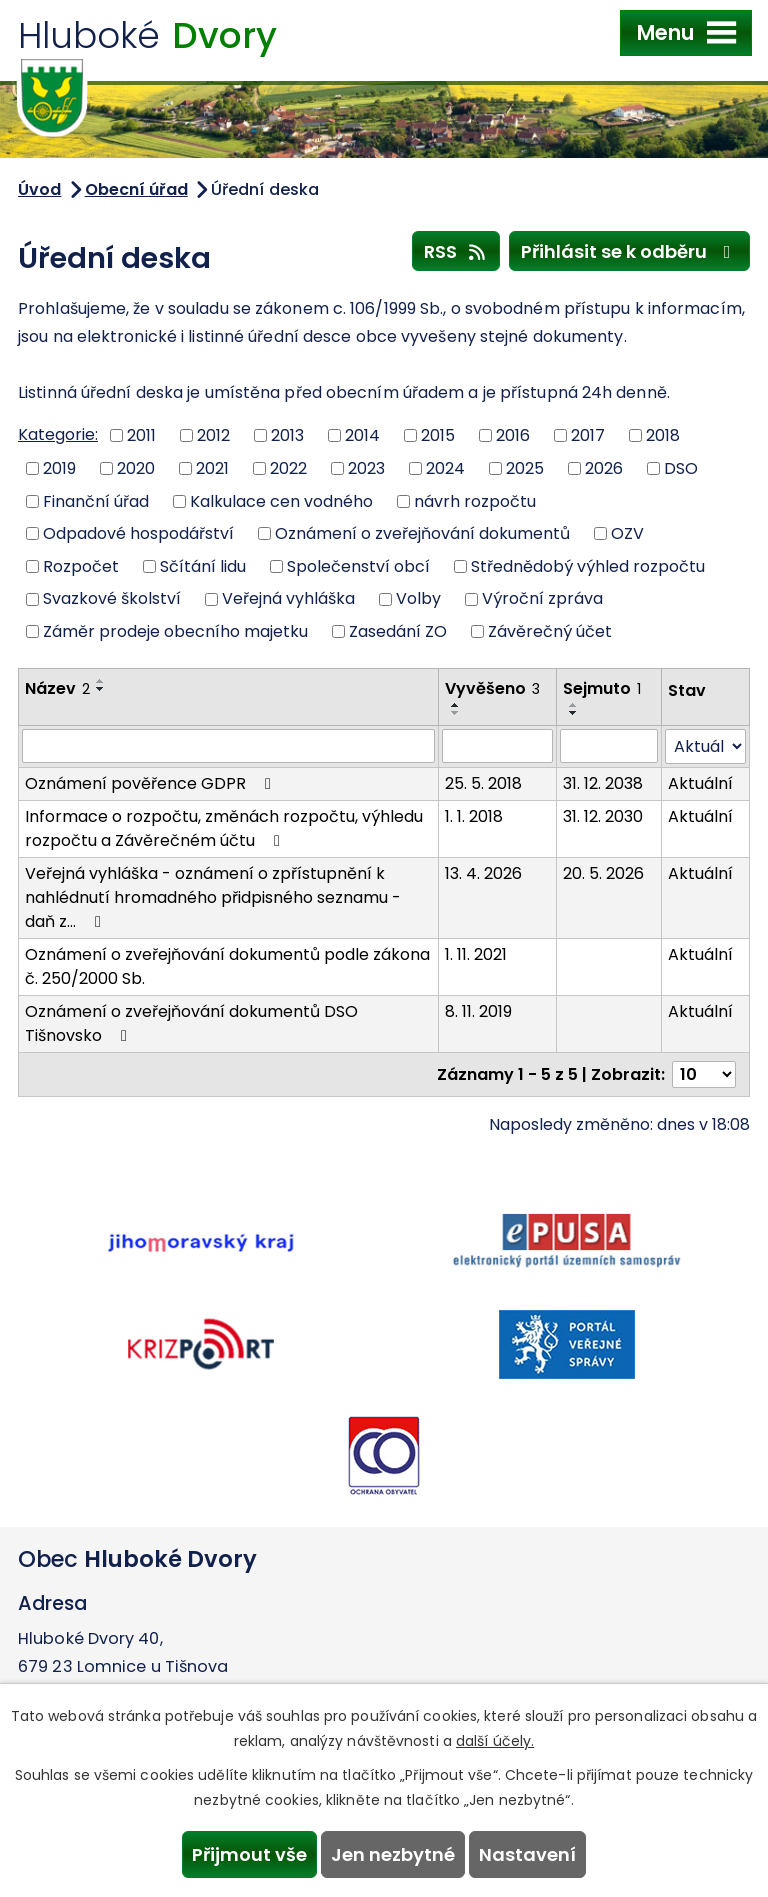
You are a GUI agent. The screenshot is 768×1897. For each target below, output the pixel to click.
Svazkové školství (112, 598)
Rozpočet (81, 565)
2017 (588, 435)
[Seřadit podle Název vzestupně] (101, 681)
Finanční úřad (96, 500)
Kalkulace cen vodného (281, 500)
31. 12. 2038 (603, 783)
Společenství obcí (358, 565)
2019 (59, 468)
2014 (362, 435)
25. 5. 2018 (483, 783)
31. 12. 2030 (603, 816)
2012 (213, 435)
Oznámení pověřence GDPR (151, 783)
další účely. (495, 1741)
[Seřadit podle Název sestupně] (101, 689)
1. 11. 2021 (476, 954)
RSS (456, 251)
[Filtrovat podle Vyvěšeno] (497, 746)
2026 (604, 468)
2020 (136, 468)
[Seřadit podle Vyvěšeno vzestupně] (456, 705)
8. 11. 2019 (478, 1011)
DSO (681, 468)
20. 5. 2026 (603, 873)
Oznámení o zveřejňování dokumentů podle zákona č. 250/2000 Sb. (227, 966)
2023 (366, 468)
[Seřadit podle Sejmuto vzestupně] (574, 705)
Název (57, 688)
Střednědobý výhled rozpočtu (588, 565)
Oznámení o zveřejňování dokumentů (422, 533)
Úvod (39, 189)
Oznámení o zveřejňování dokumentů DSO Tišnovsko (191, 1023)
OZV (627, 533)
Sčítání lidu (203, 565)
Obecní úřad (136, 189)
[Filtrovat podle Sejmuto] (608, 746)
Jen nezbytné (393, 1854)
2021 (212, 468)
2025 (525, 468)
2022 (288, 468)
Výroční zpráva (542, 598)
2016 (513, 435)
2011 (141, 435)
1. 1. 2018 (474, 816)
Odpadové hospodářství (138, 533)
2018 (663, 435)
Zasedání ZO (398, 631)
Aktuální (700, 783)
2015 (438, 435)
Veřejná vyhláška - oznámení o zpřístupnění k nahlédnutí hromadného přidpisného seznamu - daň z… (213, 897)
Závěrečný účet (550, 631)
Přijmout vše (249, 1854)
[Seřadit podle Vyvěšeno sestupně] (456, 713)
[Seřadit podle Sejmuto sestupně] (574, 713)
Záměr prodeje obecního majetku (175, 631)
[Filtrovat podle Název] (228, 746)
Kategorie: (58, 434)
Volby (418, 598)
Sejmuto (602, 688)
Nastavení (527, 1854)
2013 (287, 435)
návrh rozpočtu (475, 500)
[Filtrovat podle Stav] (705, 746)
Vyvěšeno (492, 688)
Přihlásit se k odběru (630, 251)
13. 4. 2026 (483, 873)
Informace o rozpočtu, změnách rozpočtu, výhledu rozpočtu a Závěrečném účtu (224, 828)
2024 (445, 468)
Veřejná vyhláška (288, 598)
